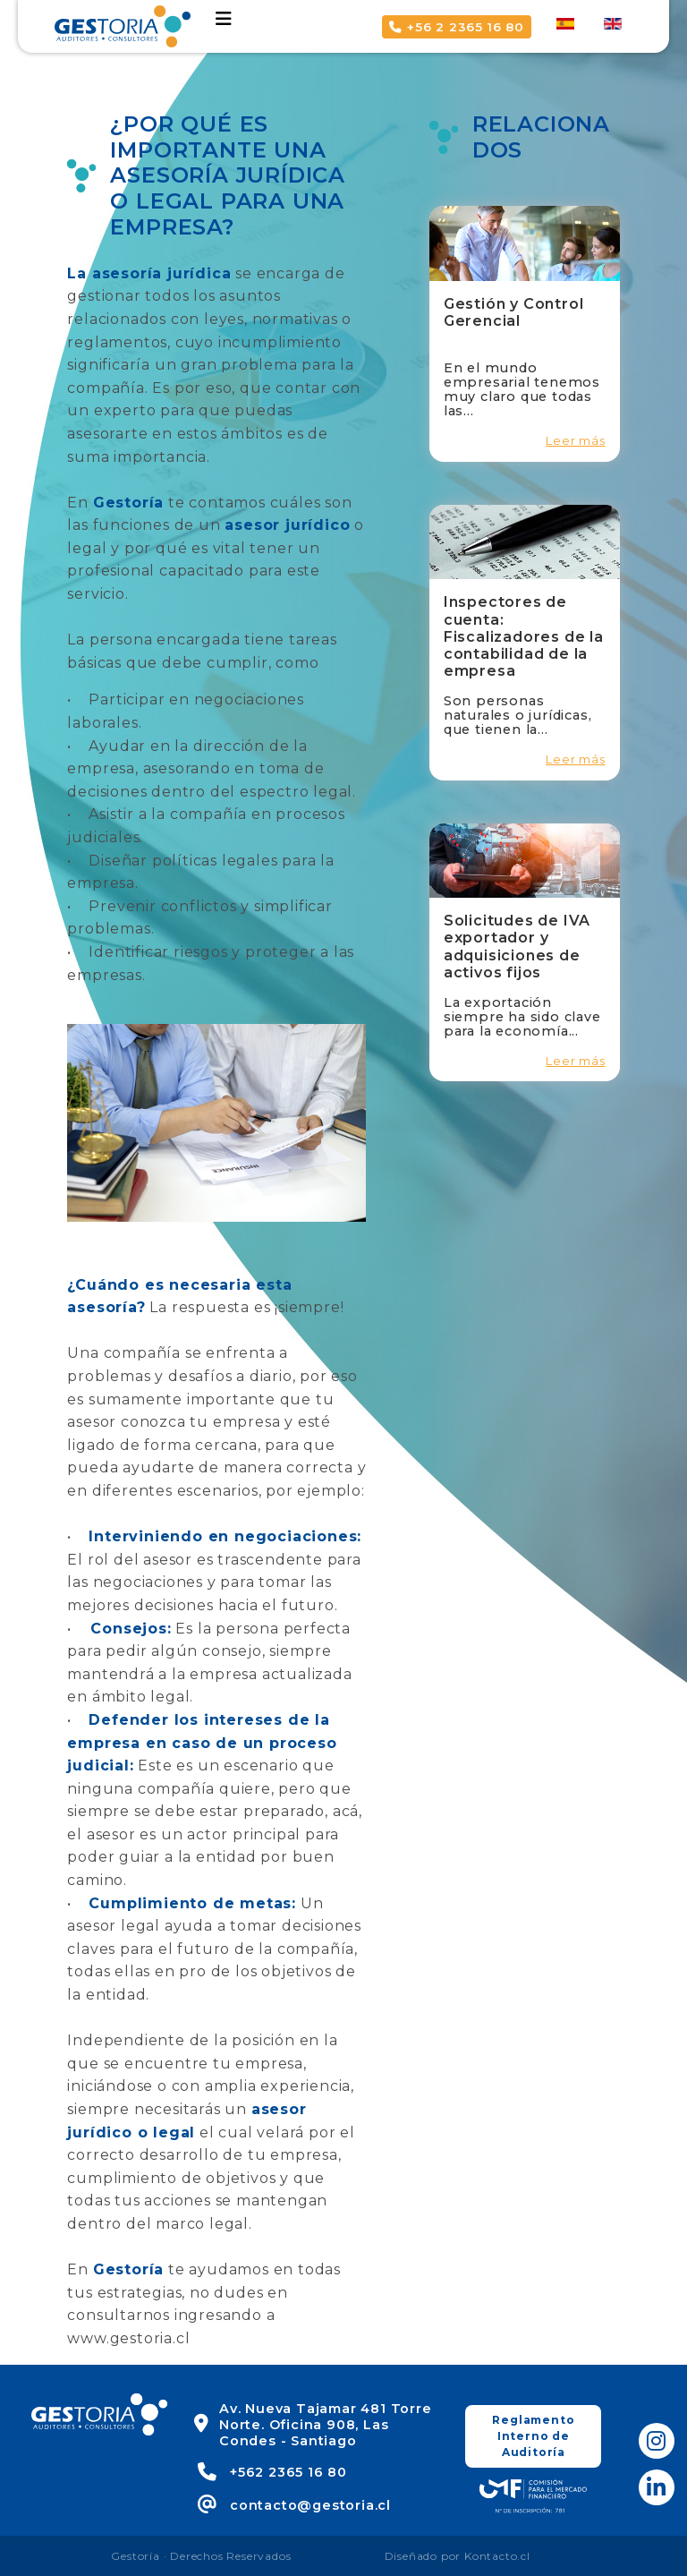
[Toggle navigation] (224, 18)
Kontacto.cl (497, 2556)
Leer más (575, 441)
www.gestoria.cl (128, 2338)
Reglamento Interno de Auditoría (533, 2436)
